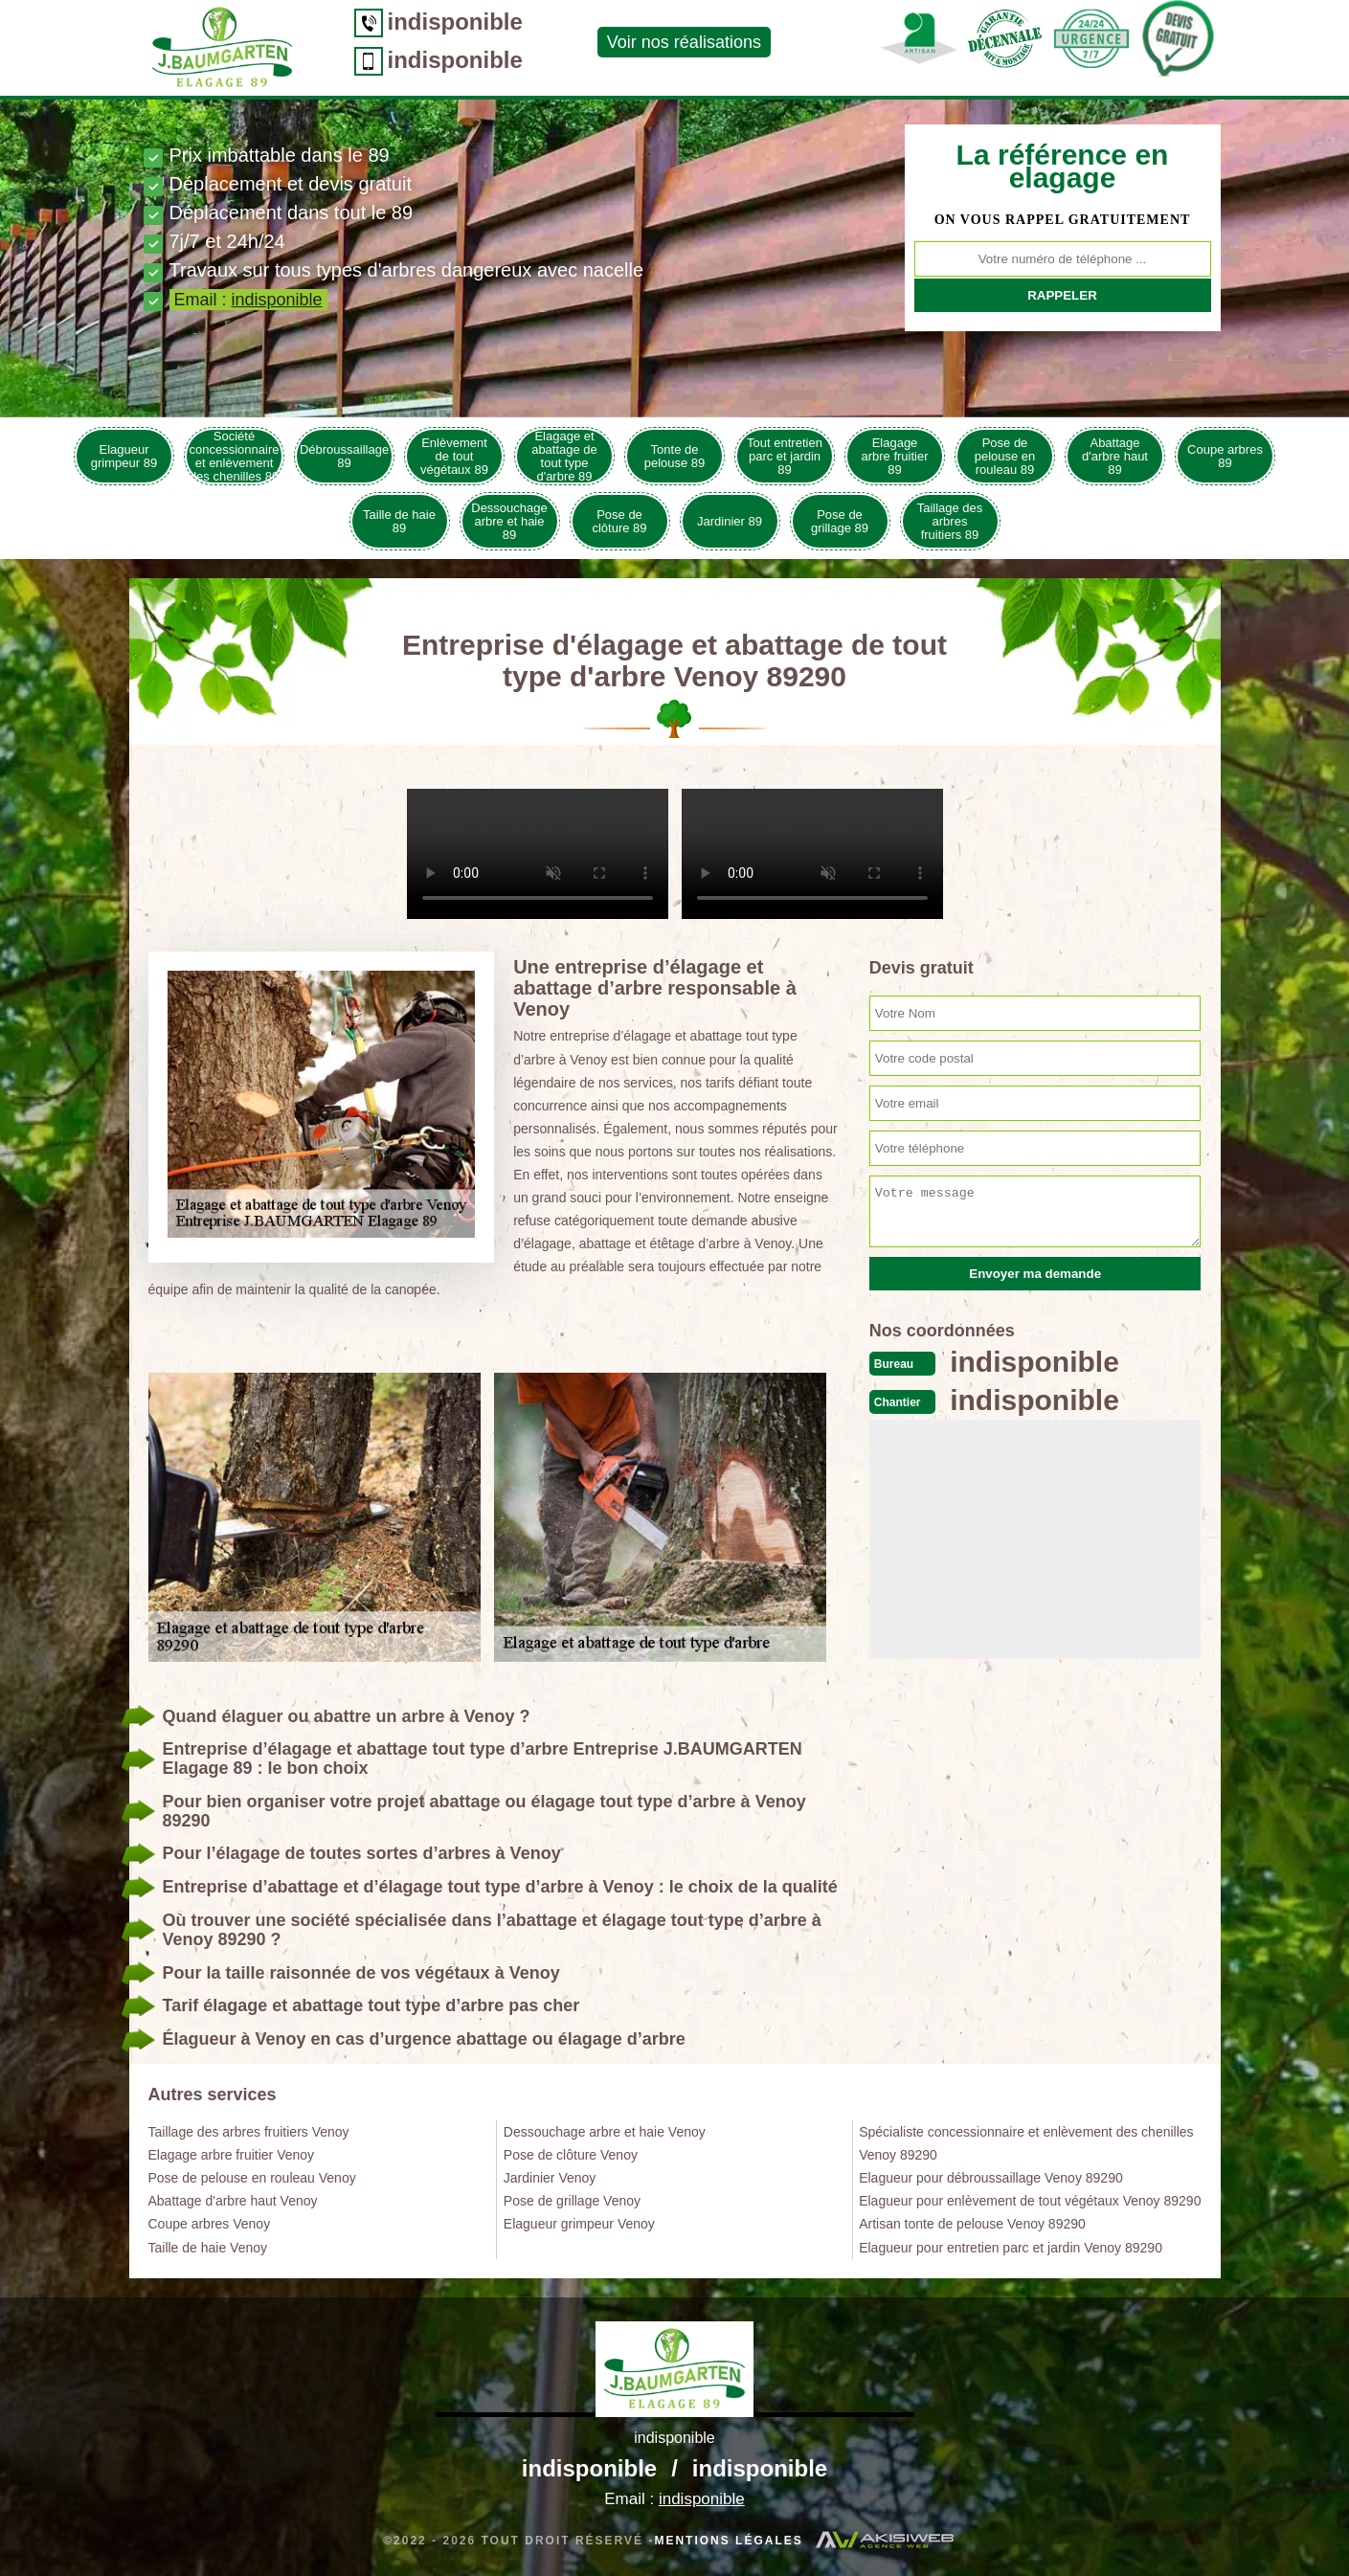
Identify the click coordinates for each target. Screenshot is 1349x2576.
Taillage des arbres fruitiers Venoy (248, 2131)
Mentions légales (728, 2540)
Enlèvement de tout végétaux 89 (454, 456)
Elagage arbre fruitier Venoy (231, 2154)
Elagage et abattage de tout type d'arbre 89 (564, 456)
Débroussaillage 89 (344, 456)
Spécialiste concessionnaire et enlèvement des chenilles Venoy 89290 (1026, 2143)
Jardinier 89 (729, 521)
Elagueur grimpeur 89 (124, 456)
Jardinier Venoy (550, 2177)
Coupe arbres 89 (1225, 456)
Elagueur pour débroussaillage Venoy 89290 (991, 2177)
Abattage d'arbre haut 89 (1115, 456)
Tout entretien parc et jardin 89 (784, 456)
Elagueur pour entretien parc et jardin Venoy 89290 (1010, 2247)
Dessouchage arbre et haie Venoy (605, 2131)
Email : (248, 299)
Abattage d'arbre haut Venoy (233, 2200)
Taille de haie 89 (399, 521)
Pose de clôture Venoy (571, 2154)
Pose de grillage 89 (839, 521)
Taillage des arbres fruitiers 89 (950, 521)
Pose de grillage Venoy (572, 2200)
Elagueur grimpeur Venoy (579, 2223)
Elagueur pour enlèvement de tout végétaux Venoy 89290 (1030, 2200)
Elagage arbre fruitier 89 (894, 456)
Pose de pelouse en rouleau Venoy (252, 2177)
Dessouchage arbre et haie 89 (509, 521)
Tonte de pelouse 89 (675, 456)
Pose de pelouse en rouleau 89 (1005, 456)
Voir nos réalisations (684, 42)
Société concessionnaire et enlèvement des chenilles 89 (235, 456)
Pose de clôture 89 (619, 521)
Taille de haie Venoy (208, 2247)
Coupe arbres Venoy (209, 2223)
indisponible (455, 21)
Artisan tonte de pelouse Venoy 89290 (972, 2223)
